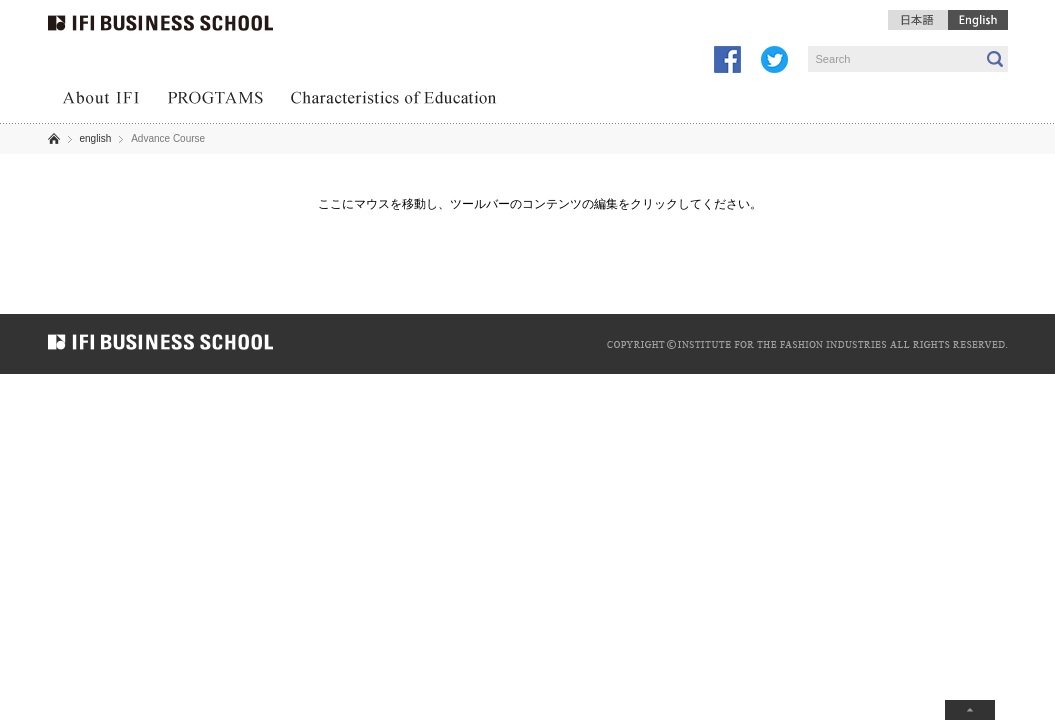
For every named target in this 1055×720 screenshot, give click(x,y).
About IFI (100, 100)
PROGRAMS (215, 100)
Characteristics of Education (394, 100)
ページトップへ (970, 710)
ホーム (54, 138)
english (96, 138)
